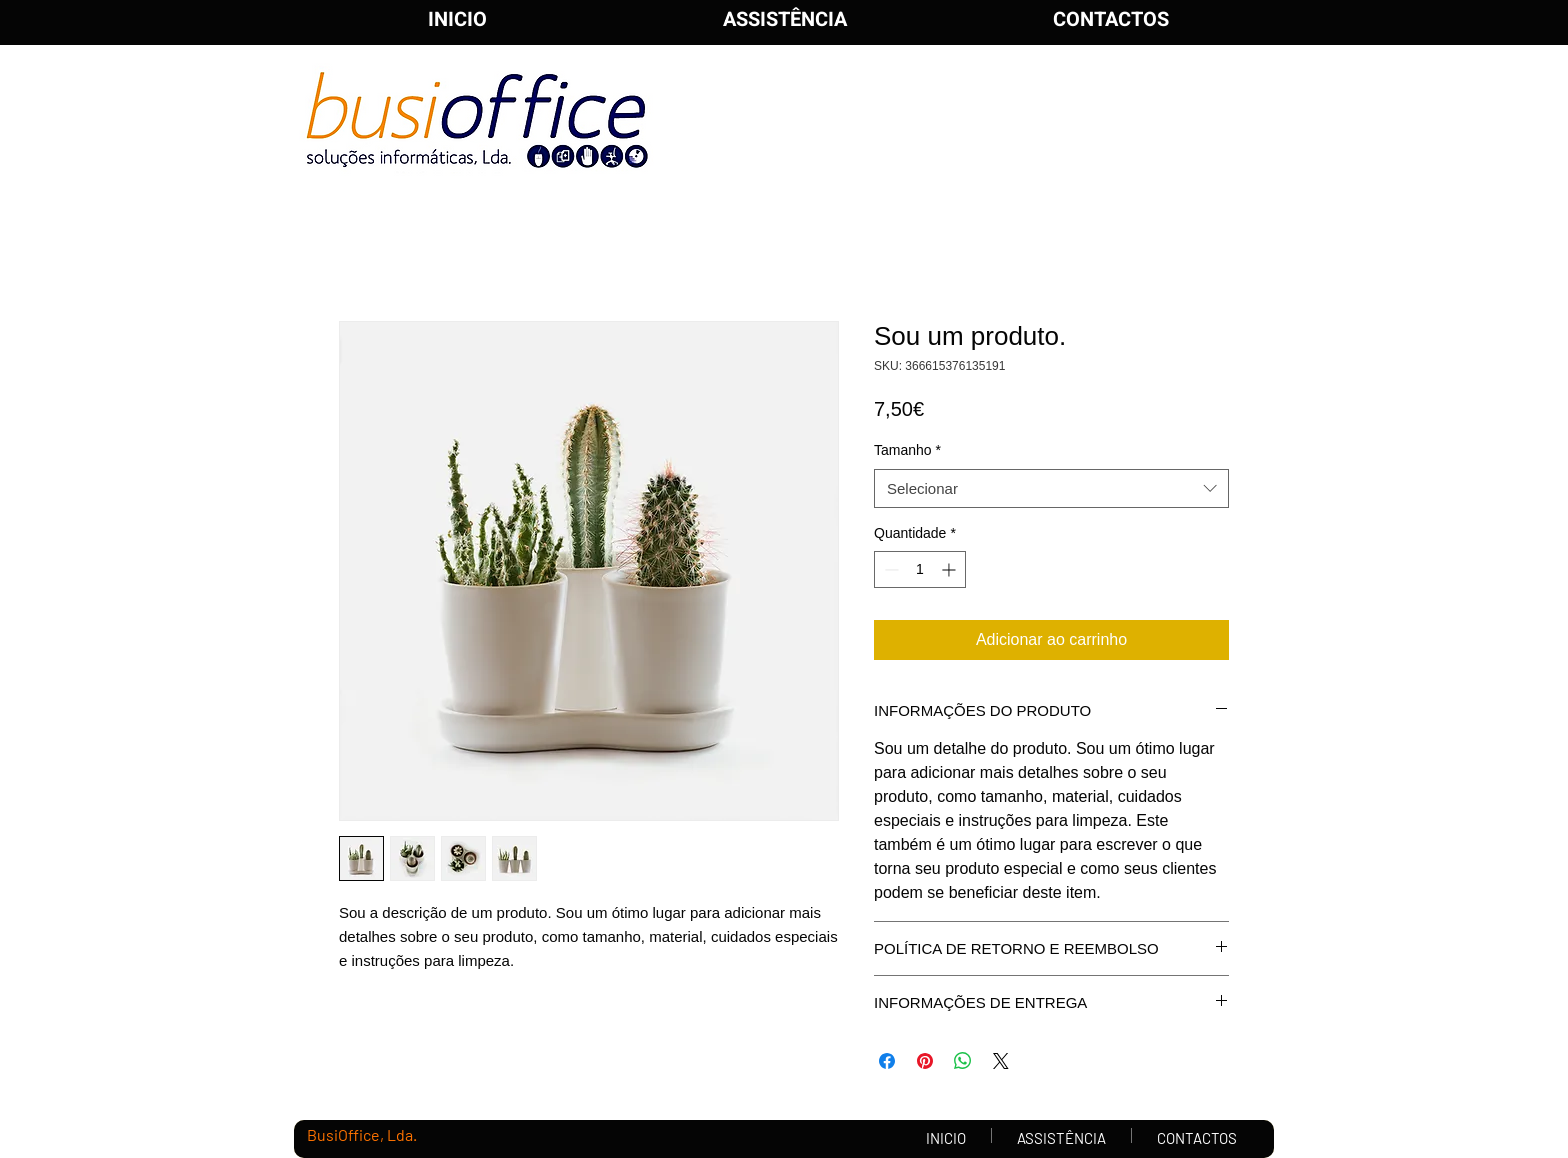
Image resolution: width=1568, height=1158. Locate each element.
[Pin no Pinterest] (925, 1061)
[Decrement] (889, 569)
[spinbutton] (920, 569)
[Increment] (950, 569)
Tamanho (907, 450)
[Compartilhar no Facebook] (887, 1061)
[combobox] (1051, 488)
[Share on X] (1001, 1061)
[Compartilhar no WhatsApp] (963, 1061)
